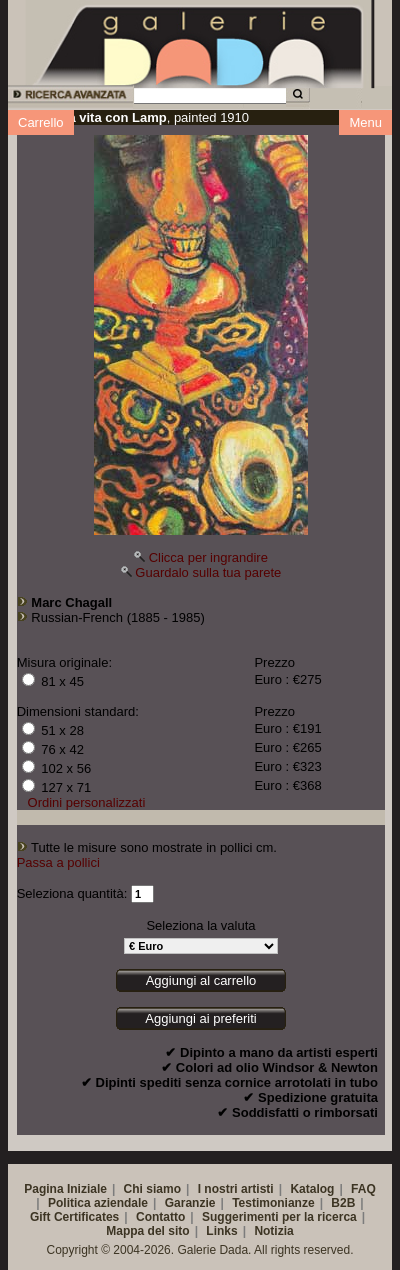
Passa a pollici (58, 862)
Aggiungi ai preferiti (200, 1018)
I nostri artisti (236, 1189)
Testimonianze (273, 1203)
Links (221, 1231)
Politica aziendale (98, 1203)
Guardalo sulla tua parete (208, 572)
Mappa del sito (147, 1231)
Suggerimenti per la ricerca (279, 1217)
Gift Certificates (74, 1217)
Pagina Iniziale (65, 1189)
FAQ (363, 1189)
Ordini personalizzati (87, 802)
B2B (343, 1203)
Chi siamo (152, 1189)
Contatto (160, 1217)
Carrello (41, 122)
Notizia (273, 1231)
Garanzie (190, 1203)
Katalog (312, 1189)
